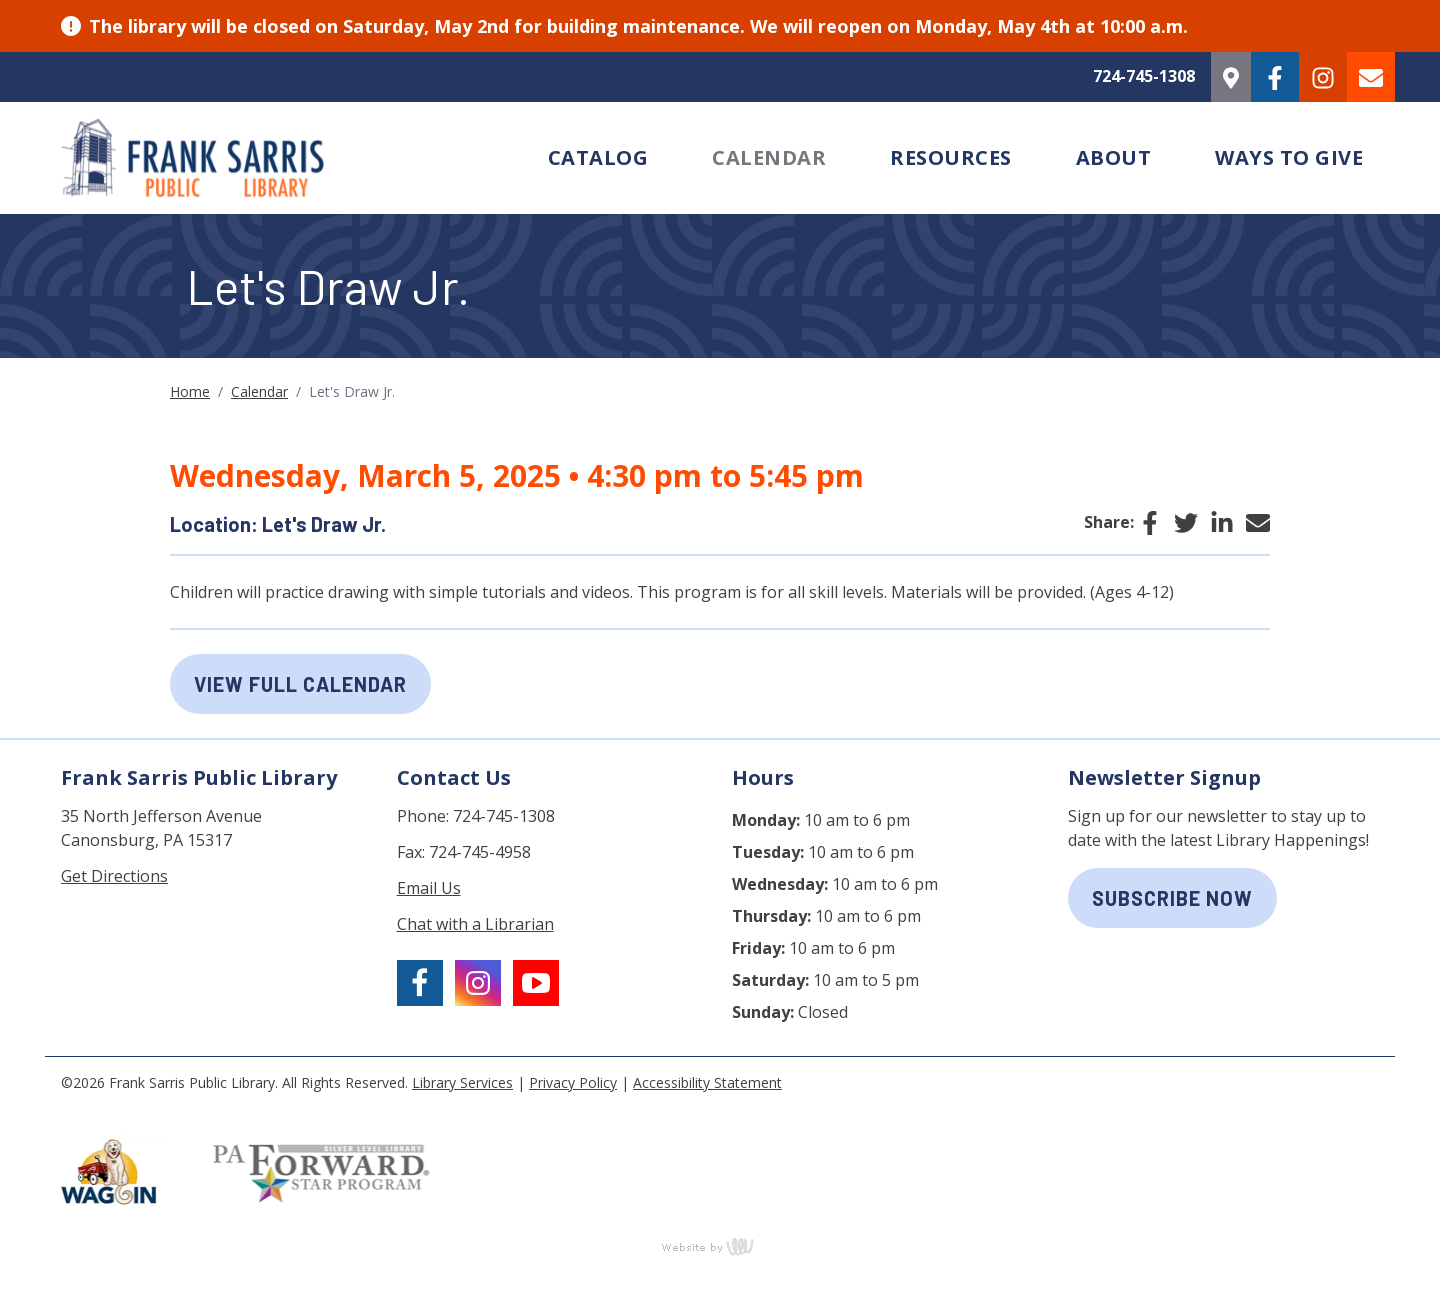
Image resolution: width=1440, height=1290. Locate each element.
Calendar (259, 391)
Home (190, 391)
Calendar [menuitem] (769, 157)
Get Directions (114, 876)
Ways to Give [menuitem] (1289, 157)
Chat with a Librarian (475, 924)
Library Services (462, 1082)
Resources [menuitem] (951, 157)
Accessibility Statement (707, 1082)
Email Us (429, 888)
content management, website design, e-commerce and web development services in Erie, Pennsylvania (720, 1246)
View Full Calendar (300, 684)
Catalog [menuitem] (598, 157)
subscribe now (1172, 898)
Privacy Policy (573, 1082)
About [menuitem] (1114, 157)
